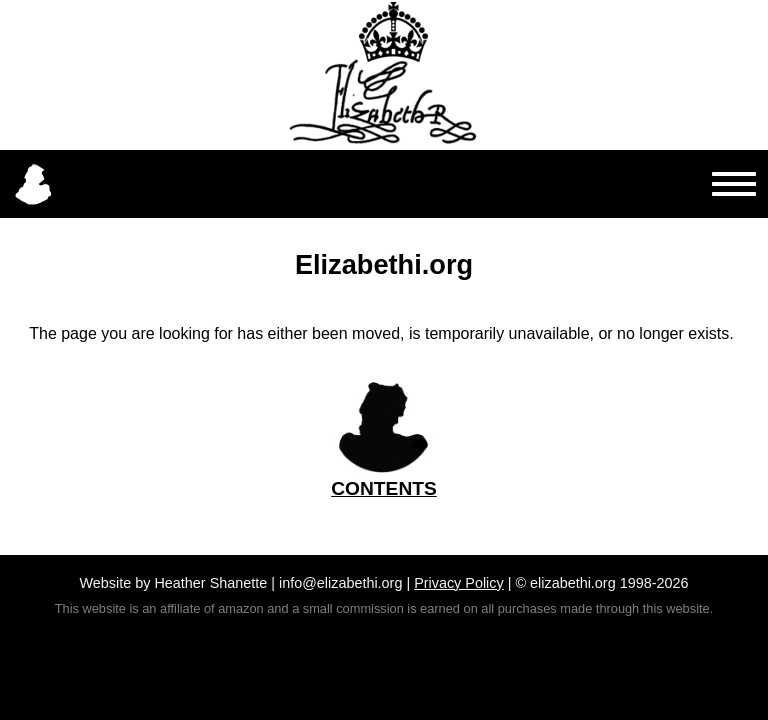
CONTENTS (384, 488)
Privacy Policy (459, 583)
